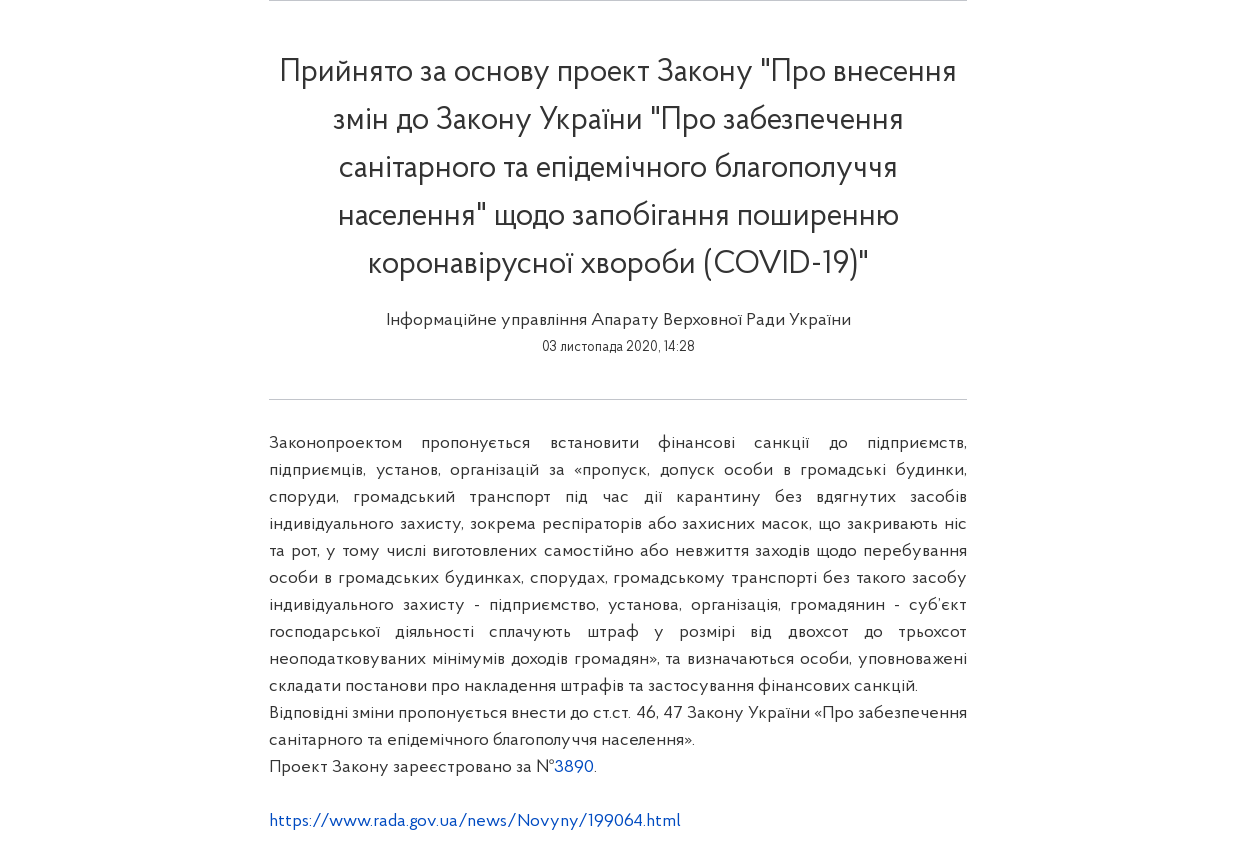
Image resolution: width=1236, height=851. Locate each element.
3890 (574, 767)
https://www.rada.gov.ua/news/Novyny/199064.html (475, 821)
